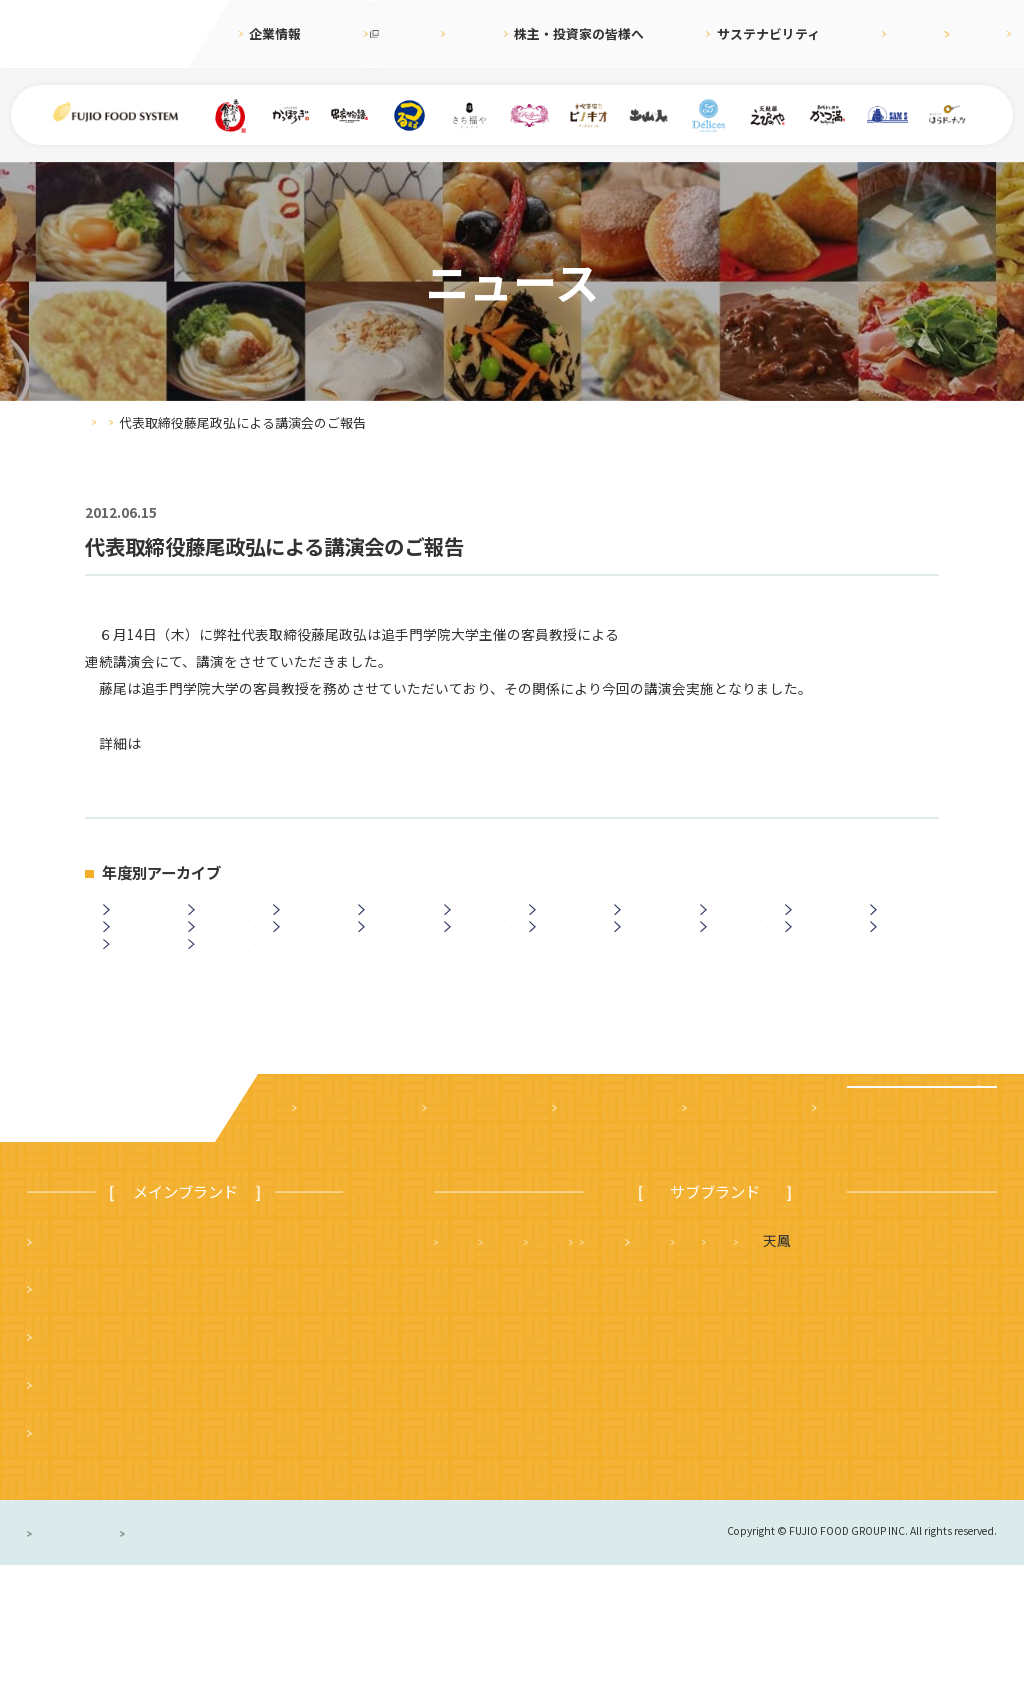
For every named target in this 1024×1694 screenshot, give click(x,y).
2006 (900, 968)
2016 (133, 968)
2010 (559, 968)
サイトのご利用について (317, 1661)
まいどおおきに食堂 (101, 1369)
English (902, 33)
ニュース (451, 33)
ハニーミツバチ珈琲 (637, 1465)
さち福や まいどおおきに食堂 (700, 1369)
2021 (559, 922)
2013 (303, 968)
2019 (729, 922)
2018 (815, 922)
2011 (473, 968)
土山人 (877, 1417)
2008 (729, 968)
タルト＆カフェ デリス (522, 1417)
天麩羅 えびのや (501, 1369)
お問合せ (981, 33)
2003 (217, 1014)
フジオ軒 (958, 1369)
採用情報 (823, 33)
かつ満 (864, 1369)
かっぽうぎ (73, 1513)
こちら (162, 743)
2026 (133, 922)
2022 (473, 922)
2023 (388, 922)
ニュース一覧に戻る (512, 1112)
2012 (388, 968)
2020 (644, 922)
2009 (644, 968)
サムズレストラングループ (727, 1417)
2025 (217, 922)
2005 (133, 1014)
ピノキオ (66, 1561)
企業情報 (275, 33)
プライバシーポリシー (98, 1661)
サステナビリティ (716, 33)
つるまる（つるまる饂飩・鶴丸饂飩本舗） (171, 1465)
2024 (303, 922)
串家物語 (66, 1417)
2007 (815, 968)
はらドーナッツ (494, 1465)
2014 (217, 968)
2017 (900, 922)
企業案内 (326, 1236)
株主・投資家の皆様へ (571, 33)
